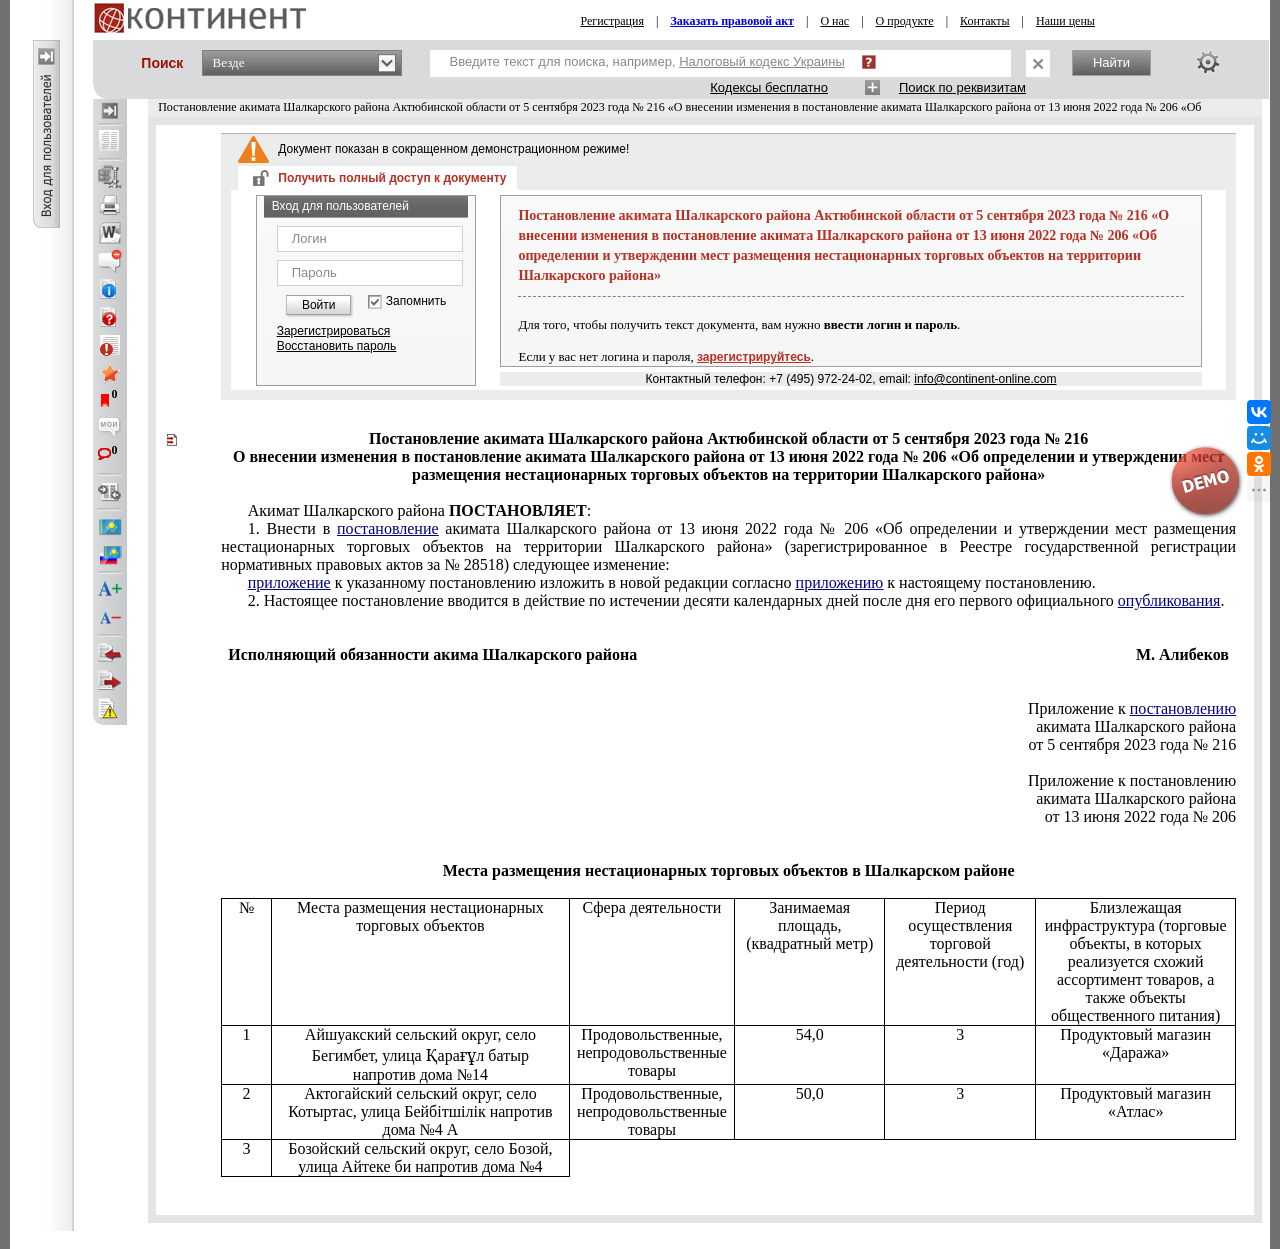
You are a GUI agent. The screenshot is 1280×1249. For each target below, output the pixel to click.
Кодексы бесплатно (769, 87)
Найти (1111, 62)
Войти (319, 305)
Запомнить (416, 301)
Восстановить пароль (337, 346)
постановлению (1183, 708)
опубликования (1169, 600)
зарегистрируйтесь (754, 357)
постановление (388, 528)
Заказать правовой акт (732, 21)
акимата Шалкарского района (1136, 726)
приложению (840, 582)
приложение (289, 582)
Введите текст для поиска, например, (647, 61)
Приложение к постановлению (1132, 780)
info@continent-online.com (985, 379)
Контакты (985, 21)
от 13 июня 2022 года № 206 (1140, 816)
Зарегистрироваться (333, 331)
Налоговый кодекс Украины (762, 61)
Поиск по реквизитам (962, 87)
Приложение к (1132, 708)
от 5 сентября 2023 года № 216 (1133, 744)
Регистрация (612, 21)
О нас (834, 21)
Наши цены (1065, 21)
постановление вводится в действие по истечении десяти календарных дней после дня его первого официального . (736, 600)
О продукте (905, 21)
